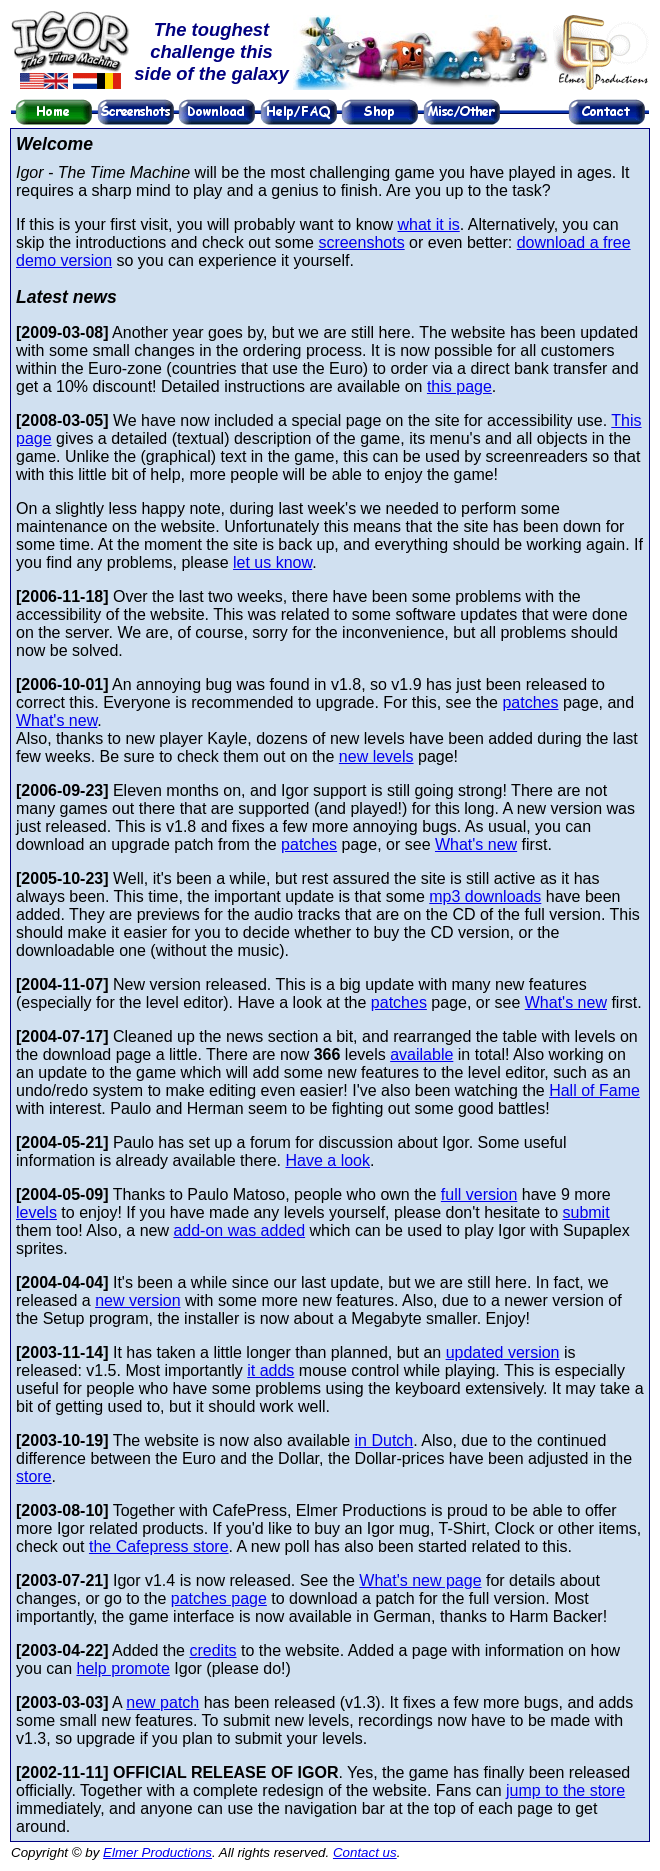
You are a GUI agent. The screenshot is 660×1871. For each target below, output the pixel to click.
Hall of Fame (594, 1090)
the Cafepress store (159, 1546)
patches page (219, 1598)
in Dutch (384, 1440)
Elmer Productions (157, 1852)
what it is (428, 224)
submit (585, 1212)
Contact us (365, 1852)
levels (36, 1212)
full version (479, 1194)
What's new (56, 720)
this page (459, 386)
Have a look (327, 1160)
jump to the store (565, 1790)
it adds (270, 1370)
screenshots (361, 242)
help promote (122, 1668)
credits (212, 1650)
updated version (503, 1352)
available (421, 1054)
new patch (162, 1702)
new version (137, 1300)
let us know (272, 562)
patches (530, 702)
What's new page (420, 1580)
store (34, 1476)
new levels (376, 756)
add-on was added (239, 1230)
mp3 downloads (485, 896)
